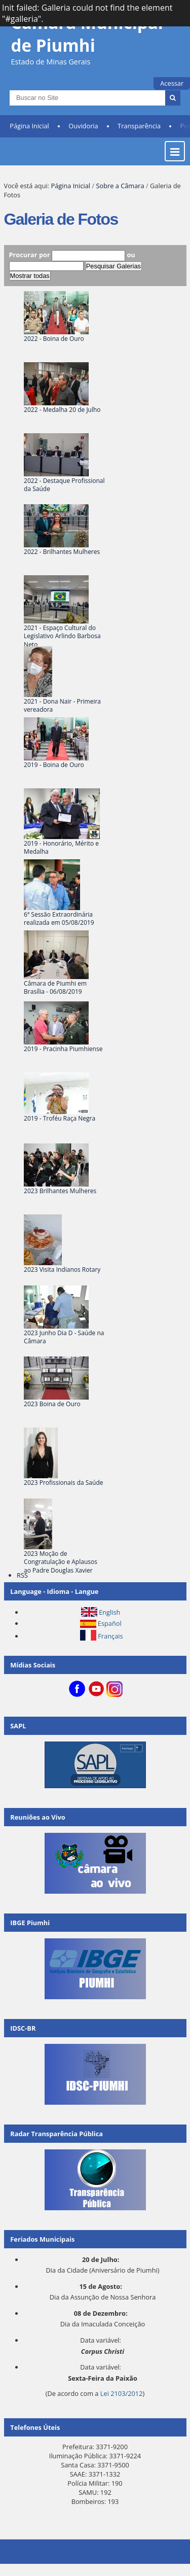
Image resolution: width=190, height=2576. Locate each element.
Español (110, 1623)
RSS (22, 1575)
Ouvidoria (83, 125)
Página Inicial (29, 125)
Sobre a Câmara (120, 185)
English (109, 1612)
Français (110, 1636)
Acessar (171, 83)
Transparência (139, 125)
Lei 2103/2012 (121, 2393)
